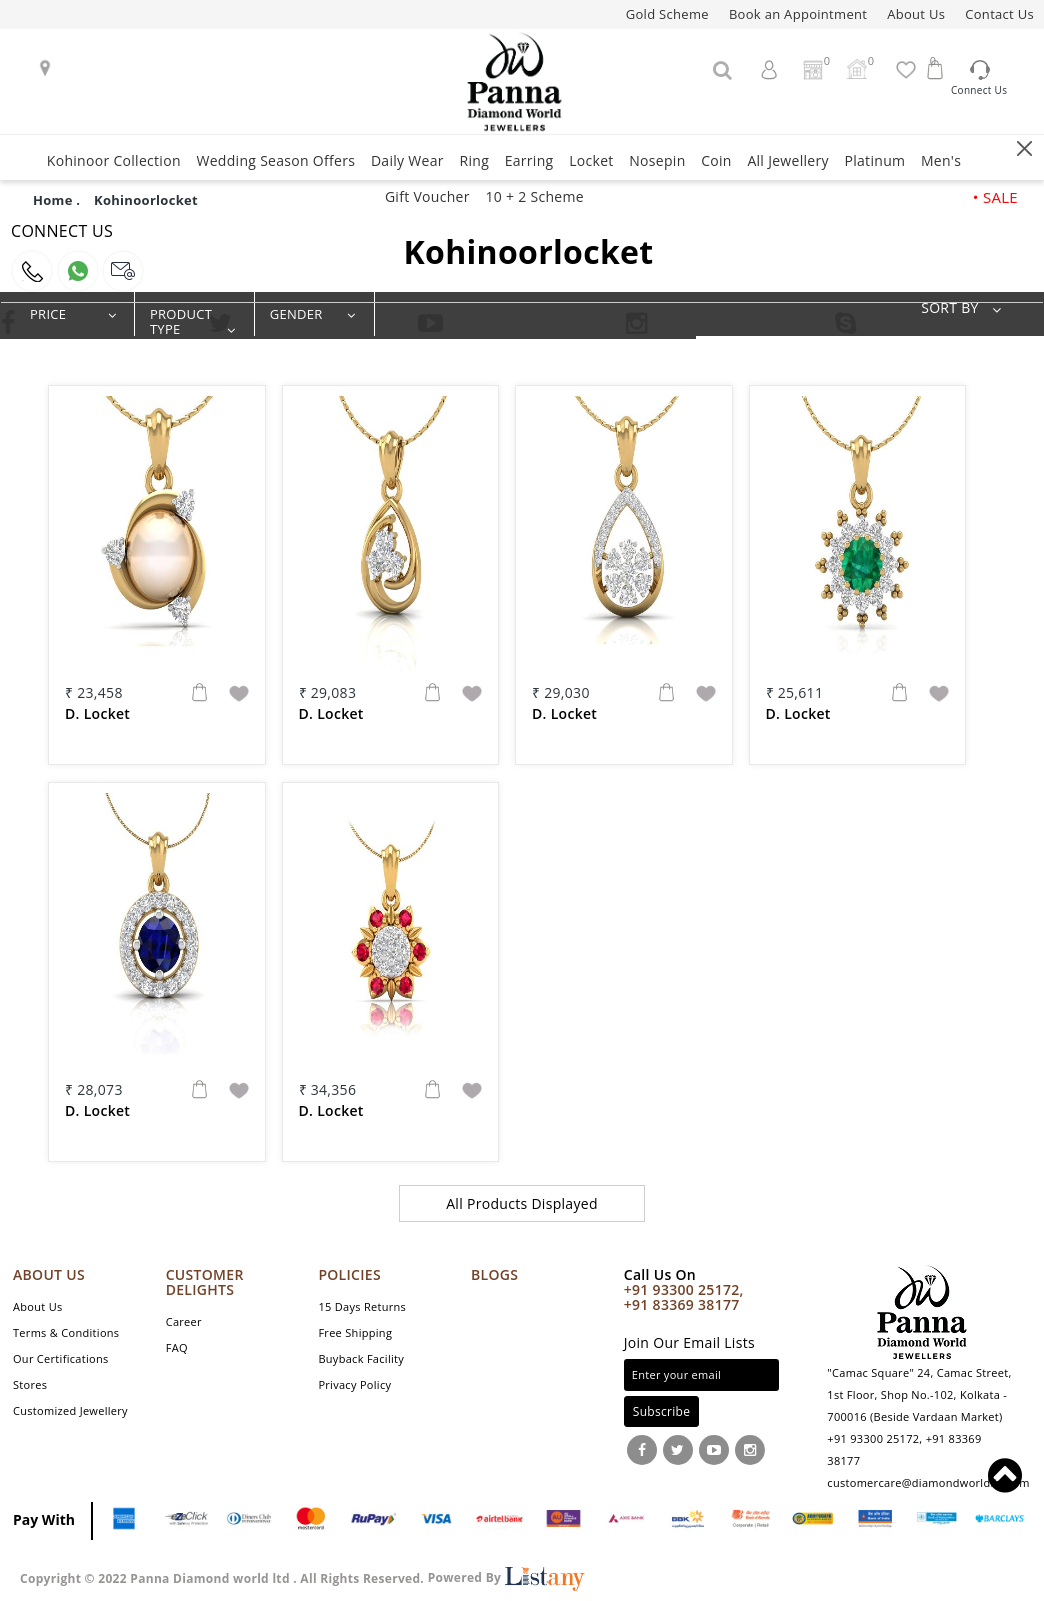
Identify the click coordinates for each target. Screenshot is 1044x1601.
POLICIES (349, 1274)
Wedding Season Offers (275, 160)
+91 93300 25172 (873, 1438)
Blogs (494, 1274)
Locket (591, 160)
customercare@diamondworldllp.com (928, 1482)
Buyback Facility (361, 1358)
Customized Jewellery (70, 1410)
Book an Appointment (798, 14)
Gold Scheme (667, 14)
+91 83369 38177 (682, 1304)
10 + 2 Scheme (534, 196)
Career (184, 1321)
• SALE (995, 197)
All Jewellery (787, 160)
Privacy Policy (354, 1384)
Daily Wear (407, 160)
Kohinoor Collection (114, 160)
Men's (941, 160)
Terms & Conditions (66, 1332)
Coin (716, 160)
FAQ (177, 1347)
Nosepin (657, 160)
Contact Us (999, 14)
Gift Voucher (427, 196)
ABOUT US (49, 1274)
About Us (916, 14)
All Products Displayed (522, 1203)
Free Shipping (355, 1332)
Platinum (874, 160)
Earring (529, 160)
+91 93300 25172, (684, 1289)
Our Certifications (61, 1358)
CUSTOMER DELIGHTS (205, 1282)
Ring (474, 160)
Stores (30, 1384)
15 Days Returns (362, 1306)
